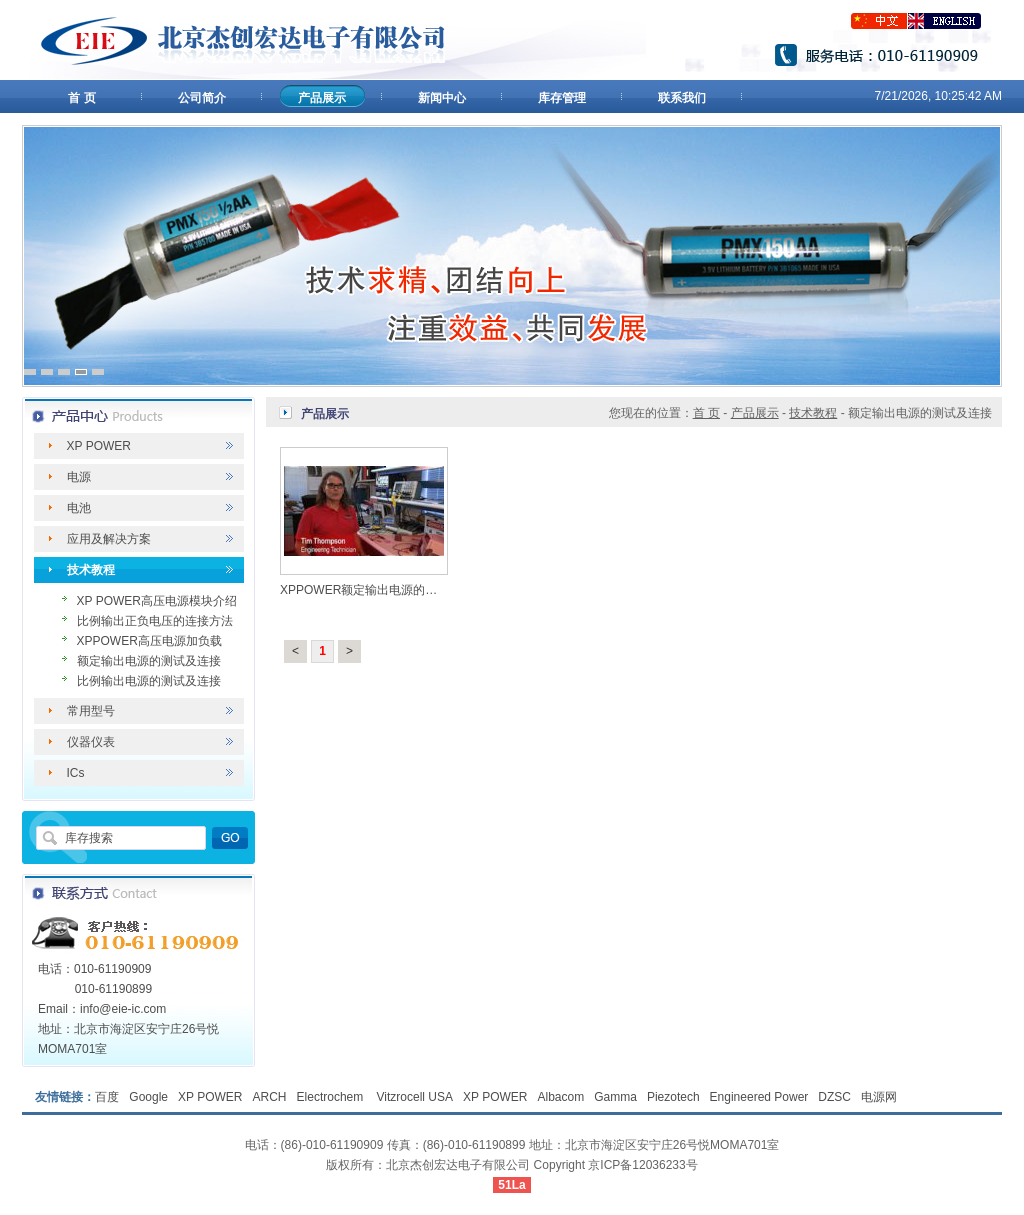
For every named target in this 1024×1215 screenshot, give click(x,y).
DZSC (834, 1097)
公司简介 (202, 98)
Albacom (561, 1097)
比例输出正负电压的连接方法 (155, 621)
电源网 (879, 1097)
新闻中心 (442, 98)
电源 (79, 477)
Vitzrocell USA (415, 1097)
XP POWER (99, 446)
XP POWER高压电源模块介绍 (157, 601)
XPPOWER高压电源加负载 (149, 641)
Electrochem (332, 1097)
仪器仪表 (91, 742)
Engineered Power (759, 1097)
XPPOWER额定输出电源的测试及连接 (382, 590)
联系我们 (682, 98)
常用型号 (91, 711)
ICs (76, 773)
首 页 (81, 98)
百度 (107, 1097)
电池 (79, 508)
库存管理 (562, 98)
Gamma (615, 1097)
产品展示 (322, 98)
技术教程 (91, 570)
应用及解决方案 (109, 539)
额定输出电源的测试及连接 (149, 661)
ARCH (270, 1097)
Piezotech (673, 1097)
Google (148, 1097)
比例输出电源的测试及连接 (149, 681)
